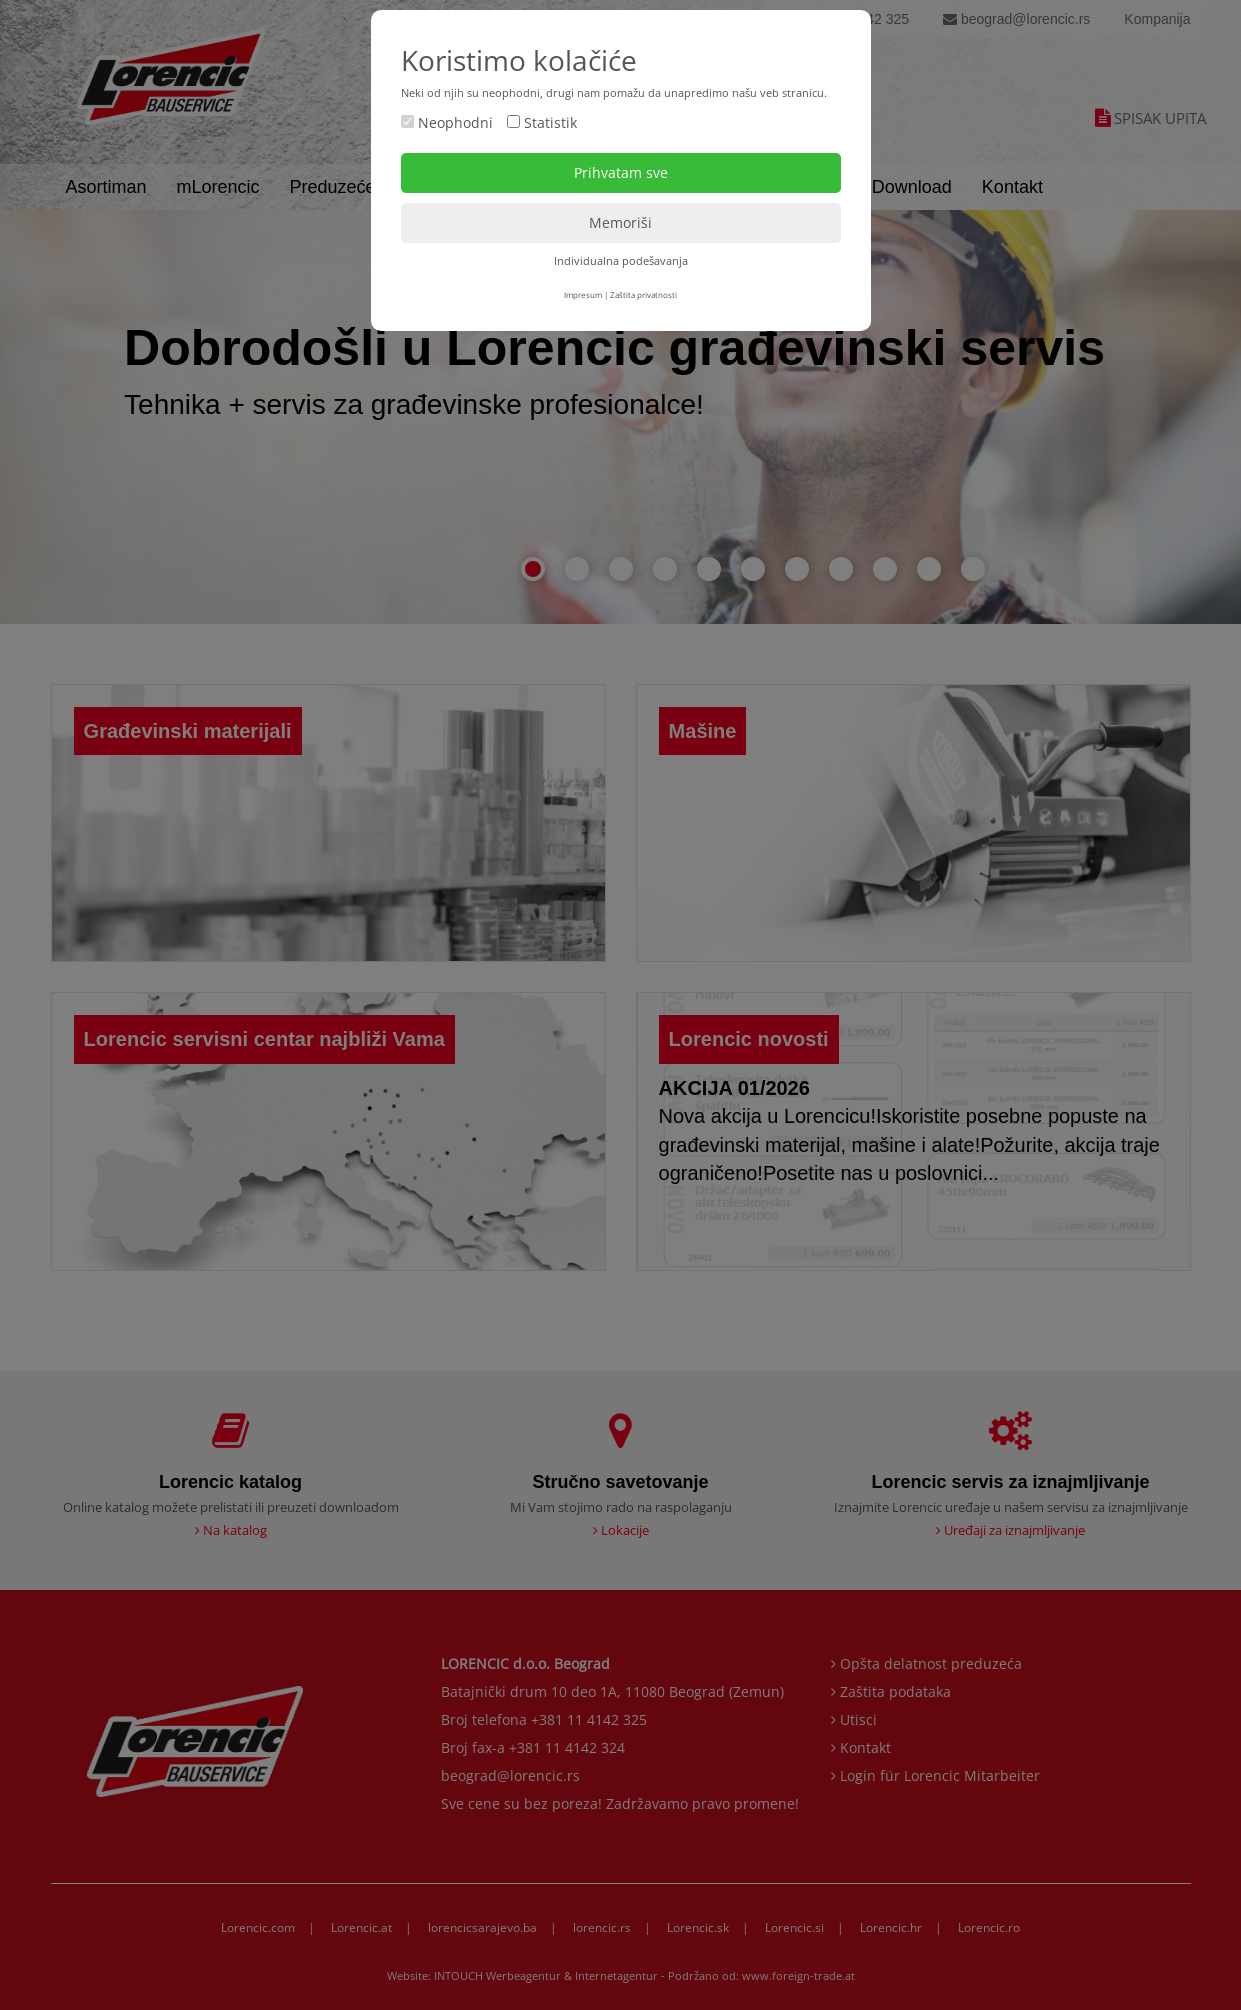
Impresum (583, 294)
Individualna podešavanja (621, 260)
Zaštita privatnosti (643, 294)
